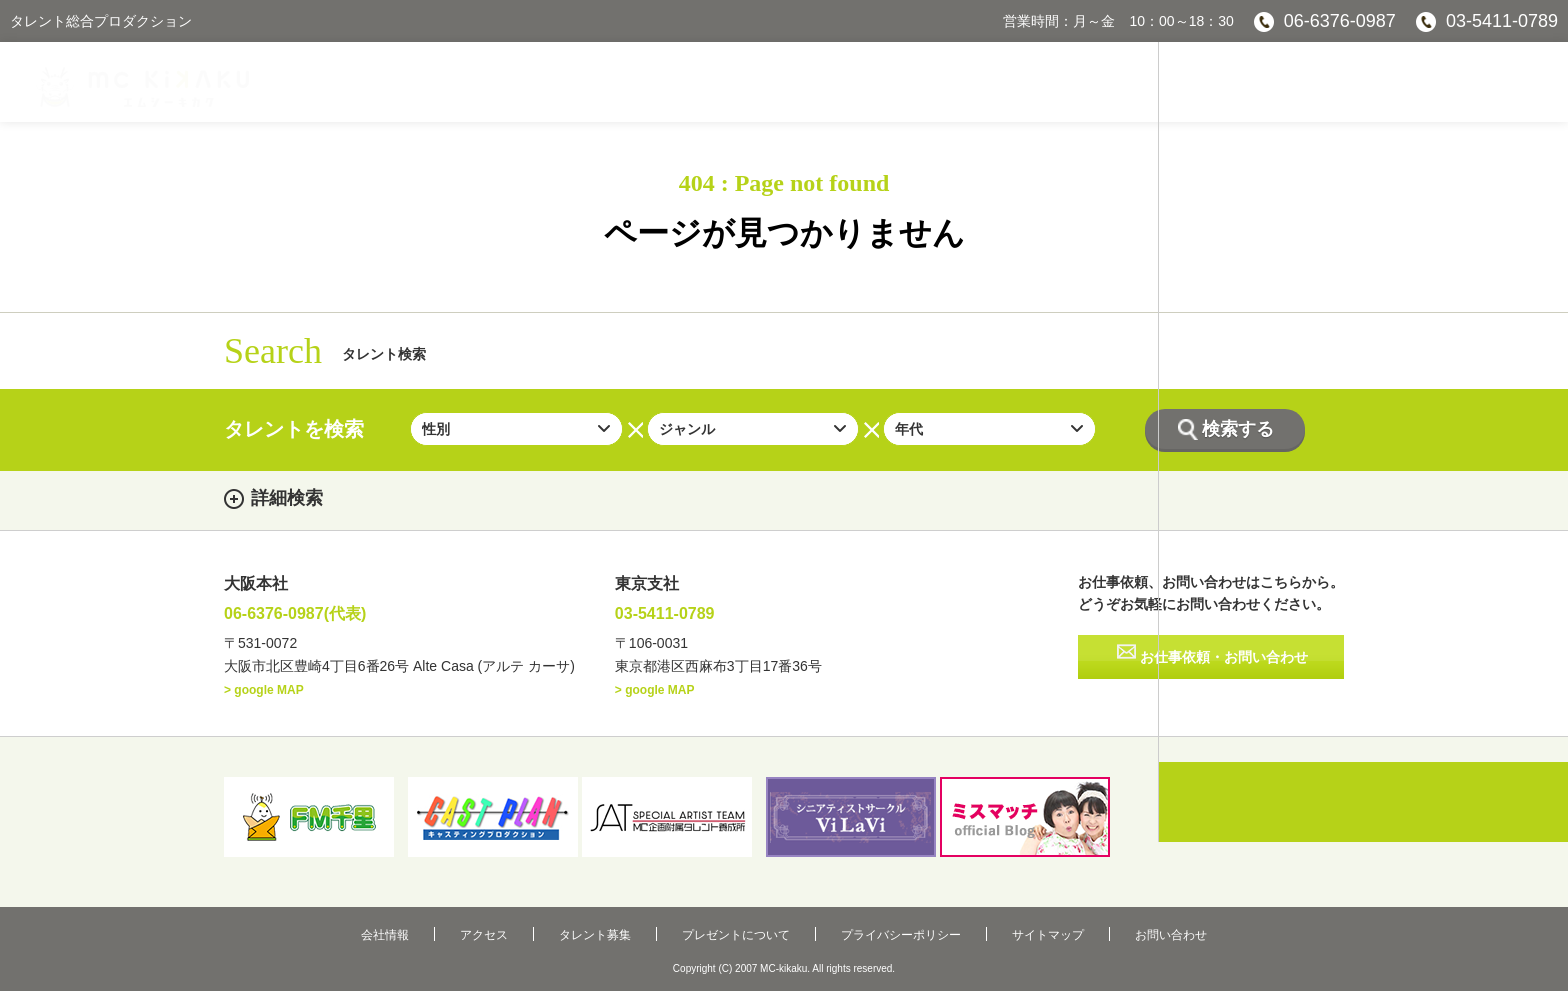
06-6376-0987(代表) (313, 616)
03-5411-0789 (1502, 21)
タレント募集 (625, 929)
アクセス (544, 929)
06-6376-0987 (1340, 21)
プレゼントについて (736, 929)
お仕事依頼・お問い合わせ (1225, 662)
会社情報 (475, 929)
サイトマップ (988, 929)
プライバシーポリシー (871, 929)
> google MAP (264, 694)
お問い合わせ (1081, 929)
